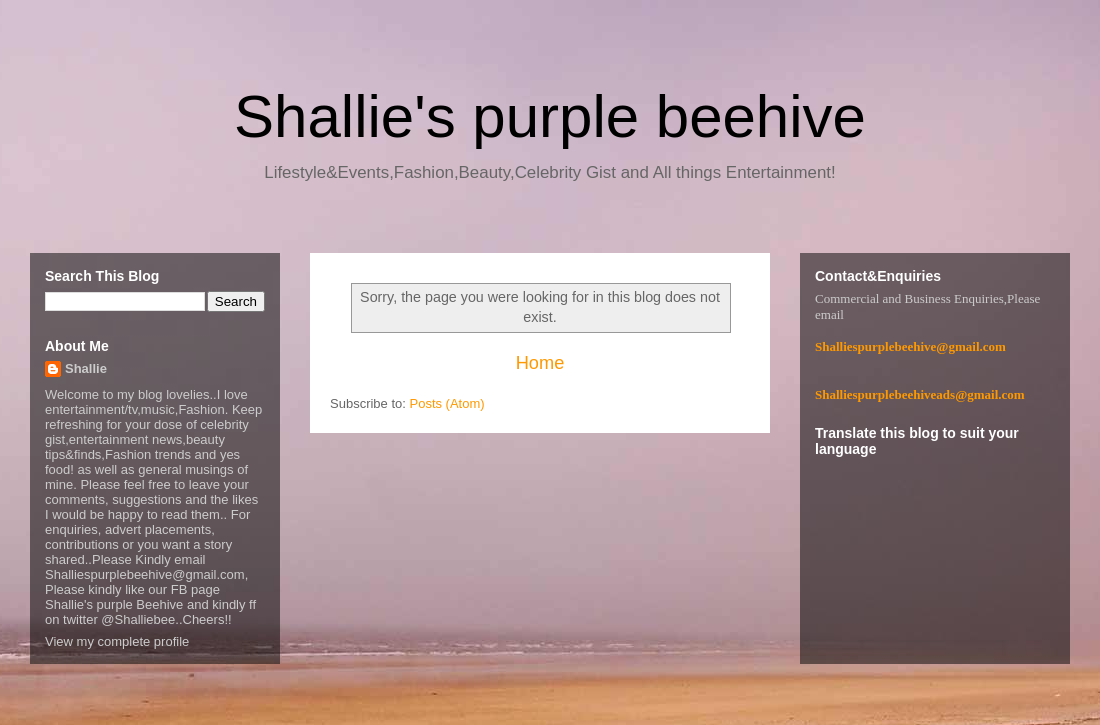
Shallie (86, 368)
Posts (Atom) (447, 403)
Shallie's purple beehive (550, 116)
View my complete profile (117, 641)
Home (540, 363)
